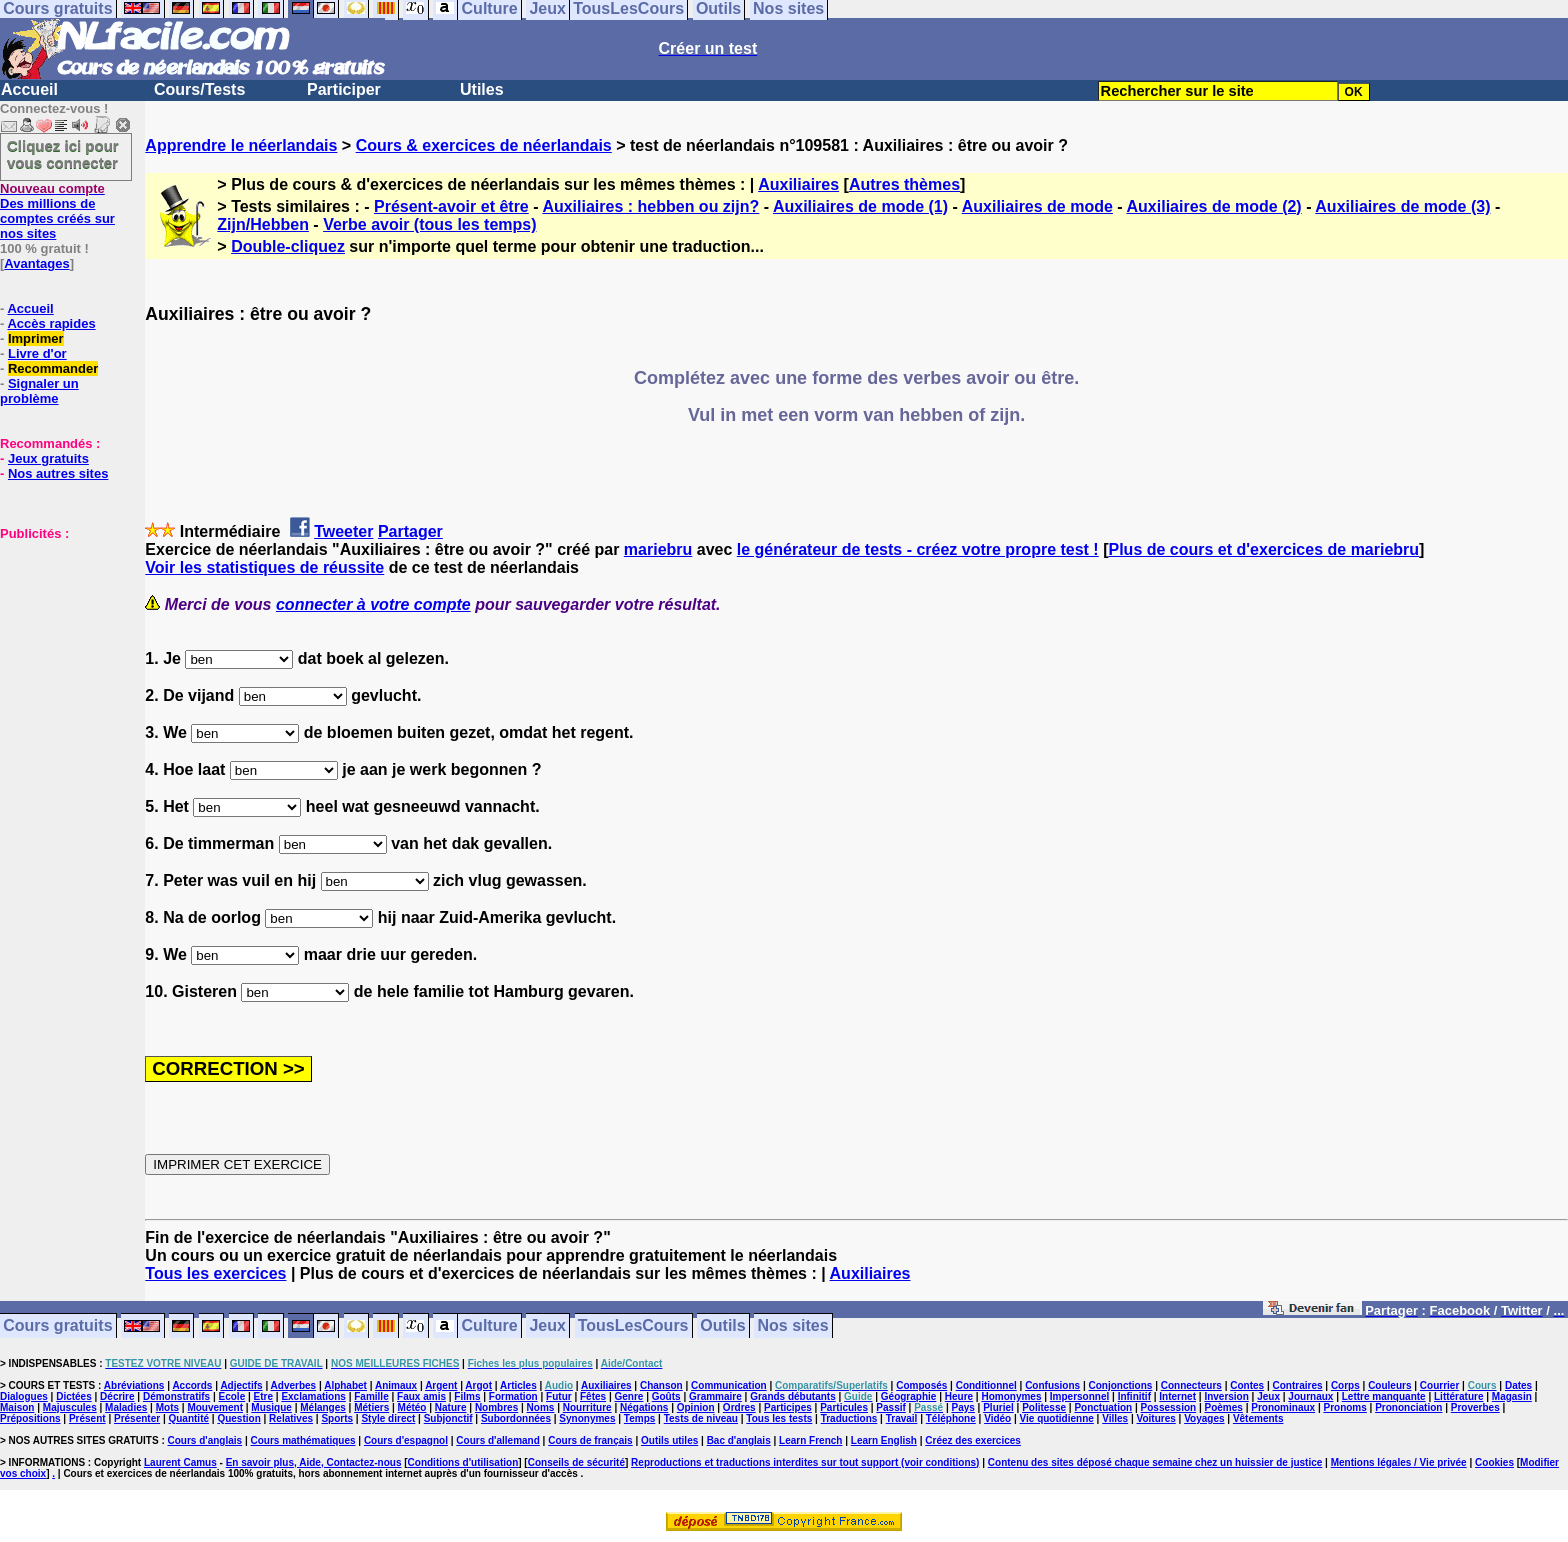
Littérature (1458, 1396)
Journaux (1310, 1396)
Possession (1169, 1407)
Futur (559, 1396)
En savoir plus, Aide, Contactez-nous (314, 1462)
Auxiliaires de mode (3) (1402, 206)
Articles (518, 1385)
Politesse (1044, 1407)
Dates (1518, 1385)
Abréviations (134, 1385)
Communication (729, 1385)
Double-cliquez (288, 246)
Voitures (1156, 1418)
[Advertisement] (60, 641)
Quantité (188, 1418)
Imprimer (36, 338)
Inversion (1226, 1396)
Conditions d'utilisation (463, 1462)
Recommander (53, 368)
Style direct (388, 1418)
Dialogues (24, 1396)
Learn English (884, 1440)
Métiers (371, 1407)
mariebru (658, 549)
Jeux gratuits (48, 458)
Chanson (661, 1385)
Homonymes (1011, 1396)
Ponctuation (1103, 1407)
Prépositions (30, 1418)
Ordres (739, 1407)
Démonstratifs (176, 1396)
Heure (959, 1396)
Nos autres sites (58, 473)
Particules (844, 1407)
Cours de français (590, 1440)
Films (467, 1396)
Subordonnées (516, 1418)
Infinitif (1134, 1396)
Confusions (1052, 1385)
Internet (1177, 1396)
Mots (167, 1407)
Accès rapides (51, 323)
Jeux (547, 1326)
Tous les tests (779, 1418)
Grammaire (715, 1396)
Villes (1115, 1418)
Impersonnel (1079, 1396)
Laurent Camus (180, 1462)
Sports (337, 1418)
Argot (478, 1385)
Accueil (29, 89)
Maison (17, 1407)
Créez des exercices (973, 1440)
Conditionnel (986, 1385)
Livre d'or (37, 353)
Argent (441, 1385)
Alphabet (345, 1385)
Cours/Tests (199, 89)
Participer (344, 89)
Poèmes (1224, 1407)
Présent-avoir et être (451, 206)
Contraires (1298, 1385)
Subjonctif (448, 1418)
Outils (722, 1326)
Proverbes (1475, 1407)
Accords (192, 1385)
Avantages (36, 263)
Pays (962, 1407)
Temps (640, 1418)
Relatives (291, 1418)
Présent (87, 1418)
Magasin (1512, 1396)
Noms (541, 1407)
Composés (921, 1385)
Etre (263, 1396)
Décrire (117, 1396)
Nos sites (793, 1326)
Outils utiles (669, 1440)
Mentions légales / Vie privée (1399, 1462)
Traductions (849, 1418)
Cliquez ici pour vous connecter (63, 154)
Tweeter (343, 531)
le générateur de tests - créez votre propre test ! (918, 549)
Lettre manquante (1384, 1396)
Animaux (396, 1385)
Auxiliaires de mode (1037, 206)
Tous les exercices (215, 1273)
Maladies (126, 1407)
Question (238, 1418)
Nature (451, 1407)
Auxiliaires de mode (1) (860, 206)
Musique (271, 1407)
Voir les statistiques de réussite (264, 567)
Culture (490, 1326)
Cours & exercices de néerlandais (484, 145)
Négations (644, 1407)
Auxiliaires (798, 184)
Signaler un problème (39, 391)
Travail (902, 1418)
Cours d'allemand (498, 1440)
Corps (1345, 1385)
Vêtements (1258, 1418)
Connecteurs (1191, 1385)
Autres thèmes (904, 184)
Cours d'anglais (205, 1440)
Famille (371, 1396)
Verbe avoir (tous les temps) (429, 224)
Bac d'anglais (739, 1440)
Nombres (496, 1407)
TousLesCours (633, 1326)
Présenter (137, 1418)
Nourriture (587, 1407)
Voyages (1204, 1418)
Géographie (909, 1396)
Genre (628, 1396)
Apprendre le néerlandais (241, 145)
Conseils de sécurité (576, 1462)
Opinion (696, 1407)
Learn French (810, 1440)
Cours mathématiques (303, 1440)
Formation (513, 1396)
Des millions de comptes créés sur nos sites (57, 211)
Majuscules (70, 1407)
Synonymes (587, 1418)
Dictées (74, 1396)
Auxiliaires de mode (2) (1214, 206)
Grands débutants (793, 1396)
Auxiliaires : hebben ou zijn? (650, 206)
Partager (410, 531)
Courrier (1439, 1385)
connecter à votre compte (373, 604)
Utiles (482, 89)
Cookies (1494, 1462)
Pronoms (1344, 1407)
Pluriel (998, 1407)
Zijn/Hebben (263, 224)
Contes (1247, 1385)
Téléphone (951, 1418)
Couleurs (1389, 1385)
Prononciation (1408, 1407)
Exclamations (313, 1396)
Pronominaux (1283, 1407)
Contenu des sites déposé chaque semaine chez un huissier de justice (1155, 1462)
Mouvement (215, 1407)
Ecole (232, 1396)
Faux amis (421, 1396)
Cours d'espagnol (406, 1440)
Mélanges (323, 1407)
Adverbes (294, 1385)
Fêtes (593, 1396)
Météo (412, 1407)
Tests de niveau (701, 1418)
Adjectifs (241, 1385)
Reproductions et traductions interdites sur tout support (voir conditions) (805, 1462)
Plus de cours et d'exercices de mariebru (1263, 549)
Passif (890, 1407)
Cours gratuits (57, 1326)
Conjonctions (1121, 1385)
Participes (788, 1407)
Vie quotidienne (1057, 1418)
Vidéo (997, 1418)
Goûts (666, 1396)
